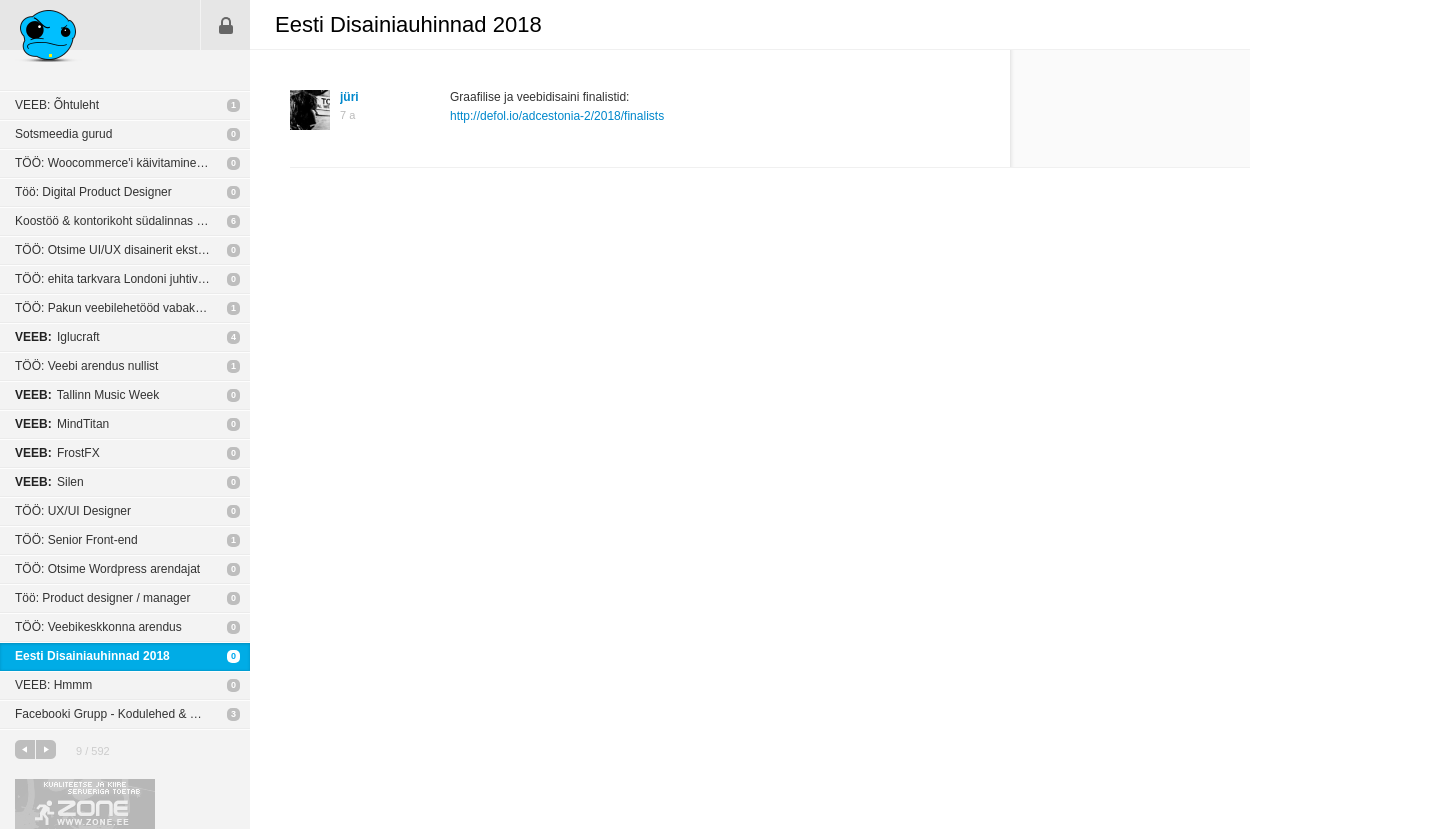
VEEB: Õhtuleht (57, 105)
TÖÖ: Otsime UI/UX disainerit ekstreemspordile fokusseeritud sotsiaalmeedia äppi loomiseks (132, 250)
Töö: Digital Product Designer (93, 192)
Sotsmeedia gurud (63, 134)
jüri (349, 97)
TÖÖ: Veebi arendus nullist (86, 366)
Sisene (226, 25)
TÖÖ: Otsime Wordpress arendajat (107, 569)
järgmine (46, 749)
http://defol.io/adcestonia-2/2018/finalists (557, 116)
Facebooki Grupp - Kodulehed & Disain (119, 714)
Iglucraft (57, 337)
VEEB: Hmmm (53, 685)
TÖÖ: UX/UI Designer (73, 511)
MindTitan (62, 424)
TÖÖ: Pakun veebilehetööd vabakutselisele (130, 308)
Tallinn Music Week (87, 395)
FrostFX (57, 453)
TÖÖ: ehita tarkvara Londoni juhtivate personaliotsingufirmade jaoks (132, 279)
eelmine (25, 749)
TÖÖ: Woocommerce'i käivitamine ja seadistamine (132, 163)
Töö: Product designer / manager (102, 598)
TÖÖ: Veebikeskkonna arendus (98, 627)
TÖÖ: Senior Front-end (76, 540)
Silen (49, 482)
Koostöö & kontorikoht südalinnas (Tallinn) (126, 221)
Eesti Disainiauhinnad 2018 (92, 656)
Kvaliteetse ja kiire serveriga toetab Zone (85, 804)
